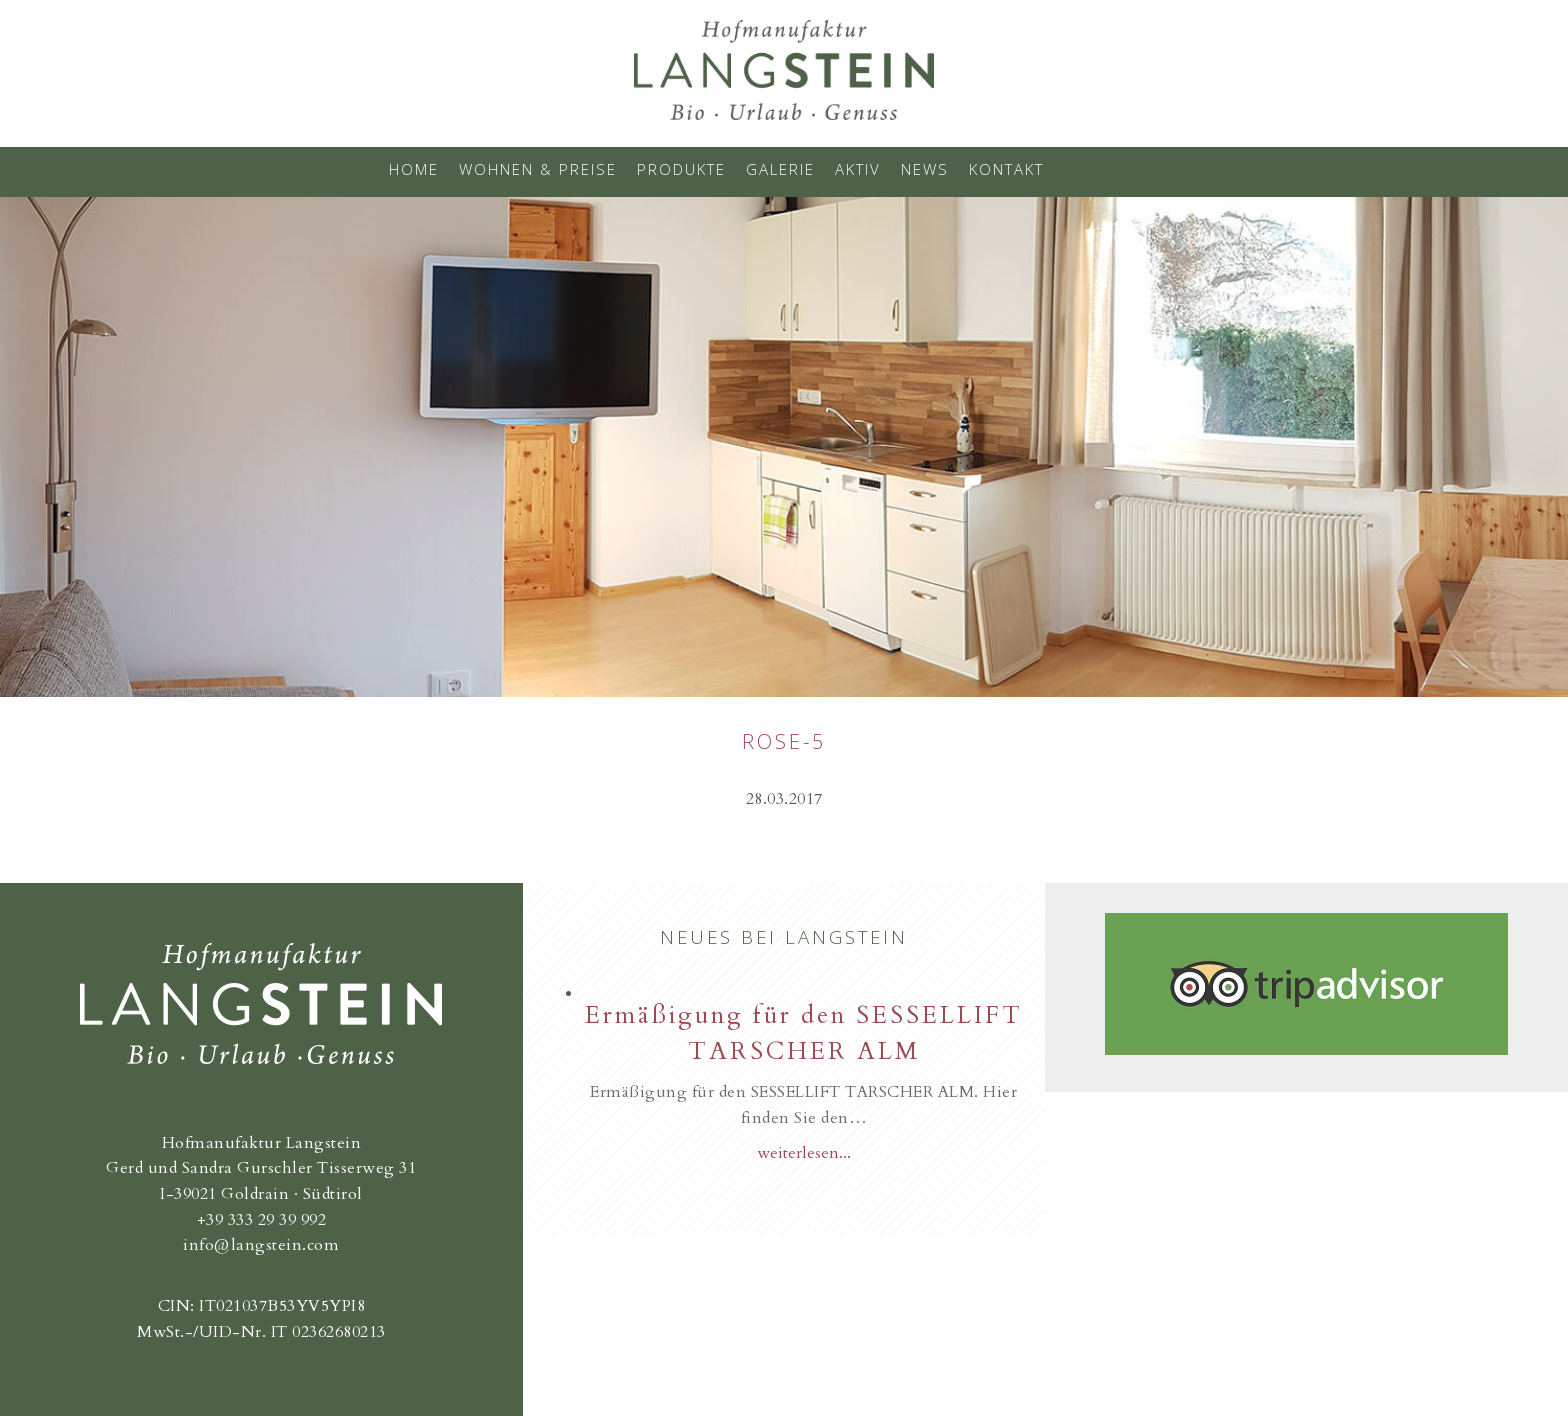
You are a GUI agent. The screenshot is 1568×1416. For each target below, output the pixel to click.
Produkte (681, 169)
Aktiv (858, 169)
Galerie (780, 169)
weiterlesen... (804, 1153)
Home (414, 169)
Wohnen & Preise (538, 169)
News (925, 169)
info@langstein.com (261, 1245)
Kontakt (1006, 169)
